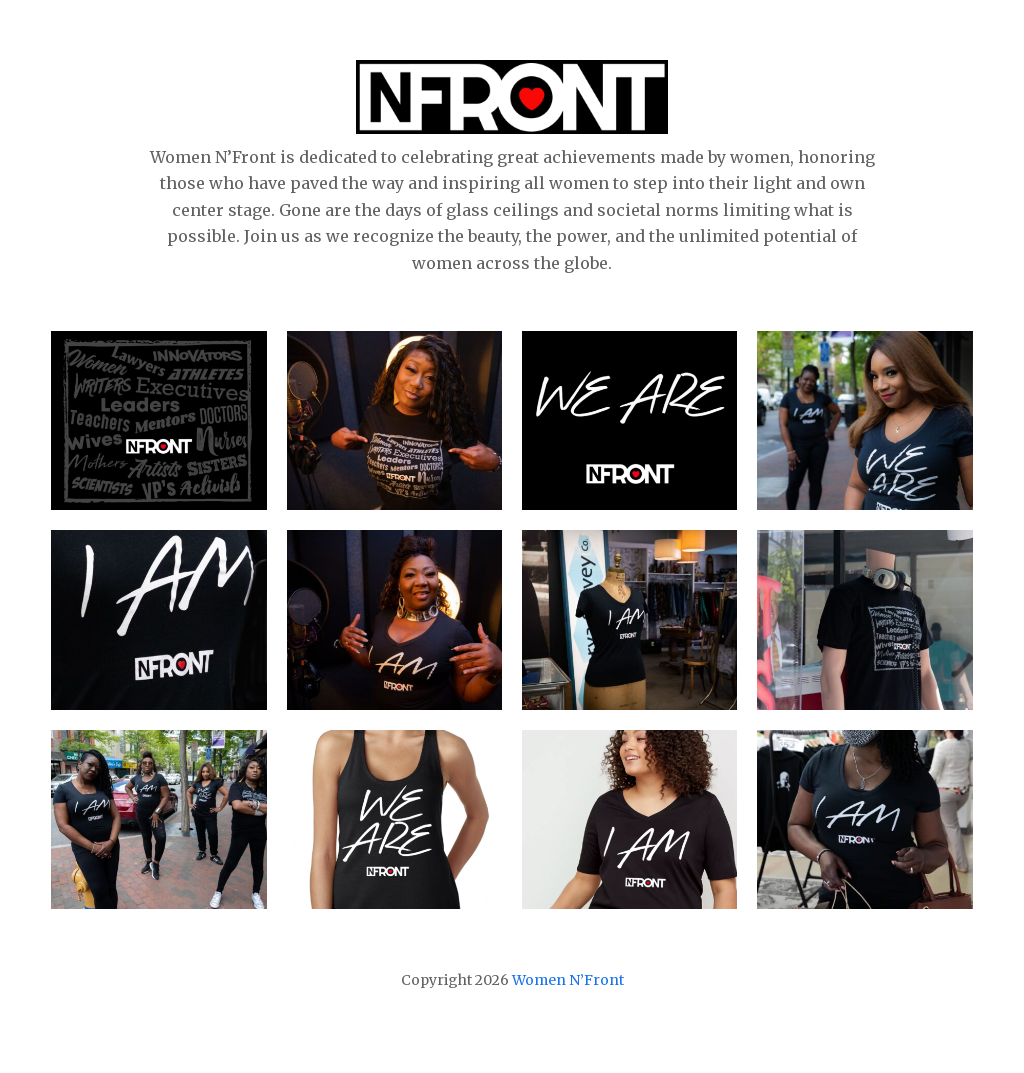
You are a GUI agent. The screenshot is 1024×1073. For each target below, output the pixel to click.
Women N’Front (568, 980)
